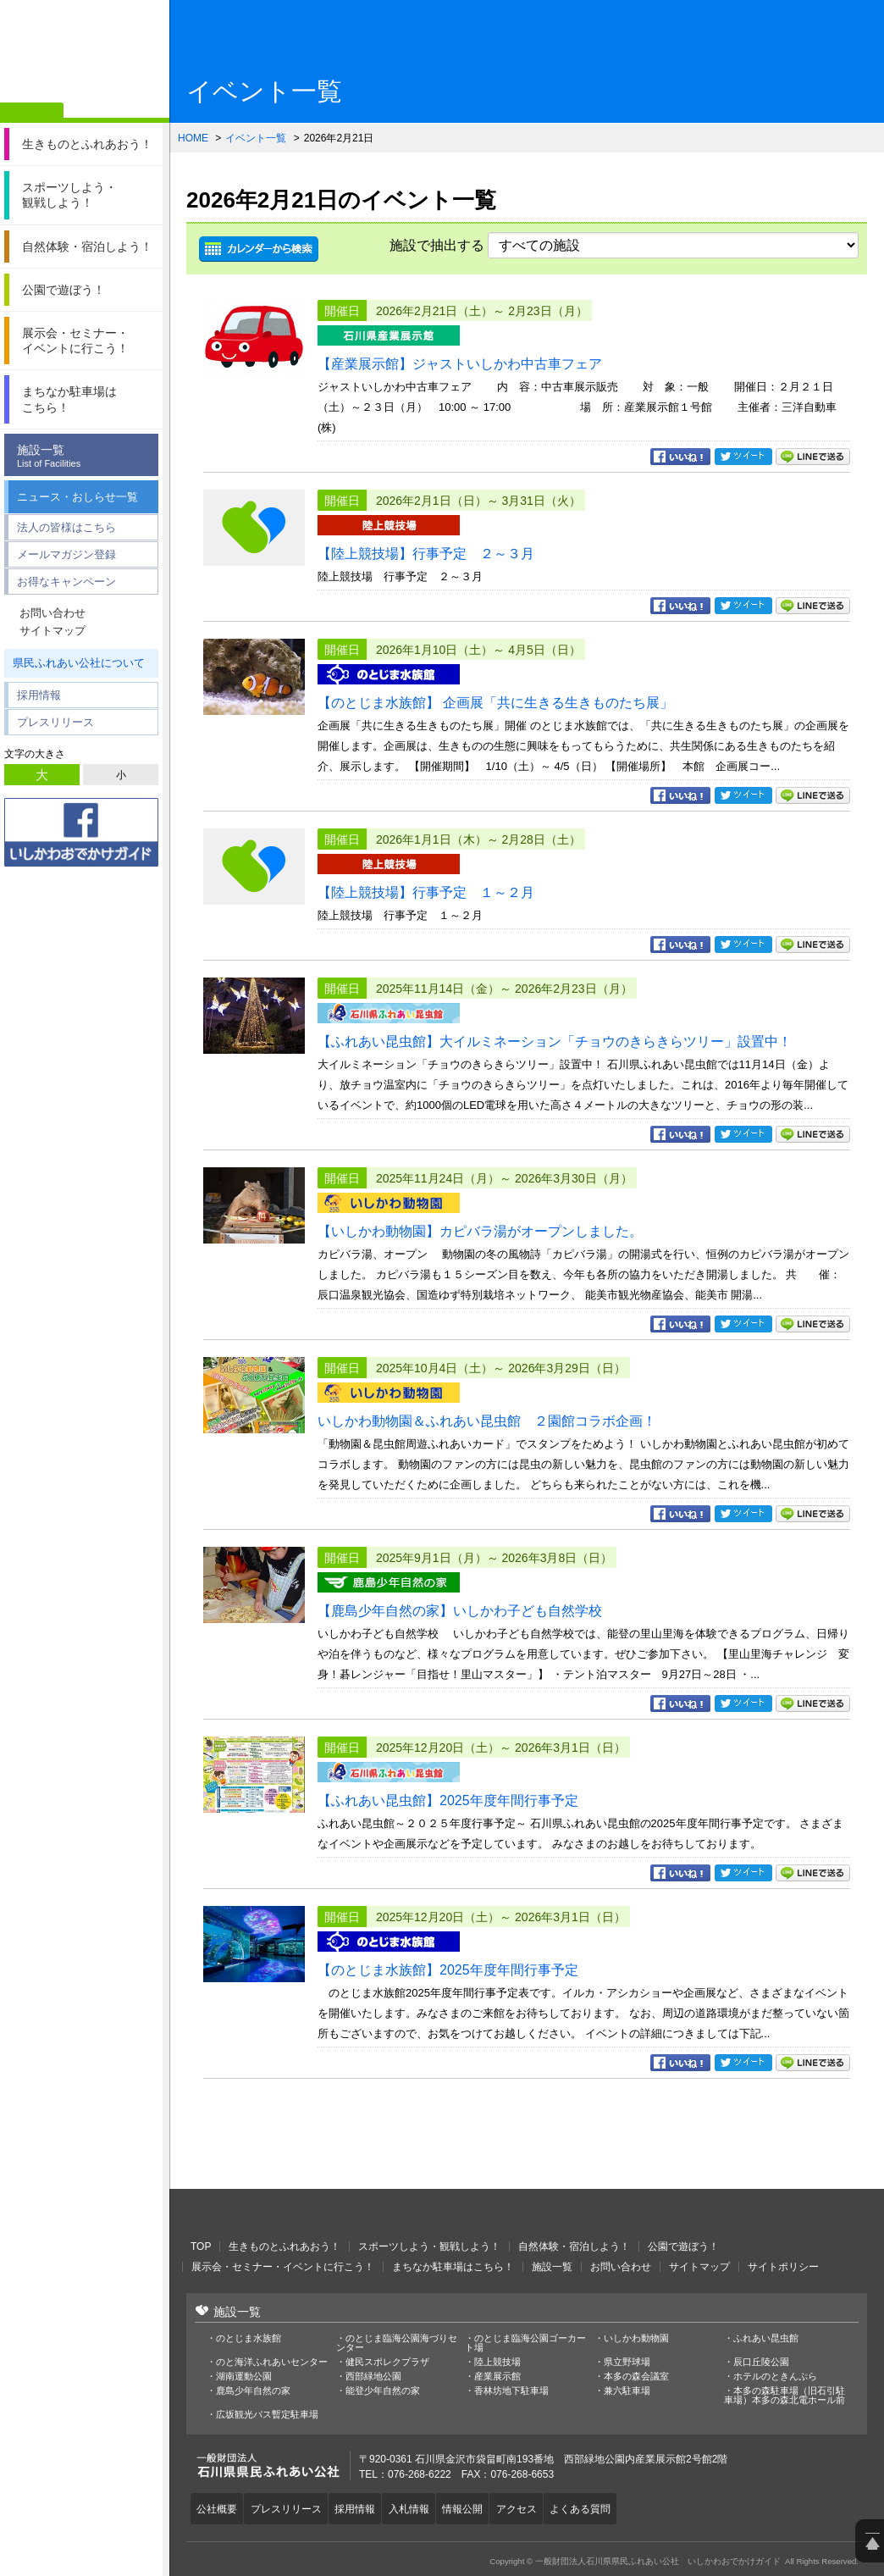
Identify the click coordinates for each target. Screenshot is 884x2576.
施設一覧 (85, 456)
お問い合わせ (52, 612)
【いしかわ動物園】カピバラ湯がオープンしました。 (480, 1231)
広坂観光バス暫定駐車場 (267, 2414)
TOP (201, 2246)
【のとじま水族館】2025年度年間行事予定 (448, 1970)
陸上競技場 (497, 2362)
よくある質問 (610, 2506)
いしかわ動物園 (636, 2338)
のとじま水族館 (248, 2338)
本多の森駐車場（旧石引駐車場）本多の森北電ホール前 (784, 2395)
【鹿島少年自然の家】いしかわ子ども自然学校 (460, 1611)
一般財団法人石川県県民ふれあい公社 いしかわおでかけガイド (84, 55)
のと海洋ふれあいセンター (272, 2362)
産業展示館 (497, 2376)
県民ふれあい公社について (79, 662)
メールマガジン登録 (66, 554)
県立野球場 (627, 2362)
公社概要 (219, 2506)
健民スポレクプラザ (387, 2362)
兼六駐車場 (627, 2391)
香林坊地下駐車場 (511, 2391)
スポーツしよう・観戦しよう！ (429, 2246)
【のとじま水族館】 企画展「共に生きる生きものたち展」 (495, 702)
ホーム (32, 112)
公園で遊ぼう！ (683, 2246)
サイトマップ (52, 630)
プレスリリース (55, 722)
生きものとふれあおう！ (284, 2246)
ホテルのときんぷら (775, 2376)
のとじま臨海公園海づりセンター (396, 2343)
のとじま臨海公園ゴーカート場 (525, 2343)
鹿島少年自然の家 (253, 2391)
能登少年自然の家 (382, 2391)
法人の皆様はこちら (66, 527)
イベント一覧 (255, 138)
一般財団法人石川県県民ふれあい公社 (279, 2214)
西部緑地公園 (373, 2376)
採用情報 (39, 695)
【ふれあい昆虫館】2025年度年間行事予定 (448, 1800)
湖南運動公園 (244, 2376)
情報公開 (483, 2506)
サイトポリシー (783, 2267)
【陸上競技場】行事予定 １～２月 (426, 892)
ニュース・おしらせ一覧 (77, 496)
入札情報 (425, 2506)
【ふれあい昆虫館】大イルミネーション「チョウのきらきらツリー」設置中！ (555, 1041)
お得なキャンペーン (66, 581)
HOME (193, 138)
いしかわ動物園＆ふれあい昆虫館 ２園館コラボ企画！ (487, 1421)
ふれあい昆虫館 (765, 2338)
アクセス (542, 2506)
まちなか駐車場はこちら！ (453, 2267)
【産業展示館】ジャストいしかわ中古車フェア (460, 364)
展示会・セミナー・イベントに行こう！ (282, 2267)
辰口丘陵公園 (761, 2362)
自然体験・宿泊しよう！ (574, 2246)
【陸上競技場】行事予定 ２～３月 (426, 553)
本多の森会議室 (636, 2376)
